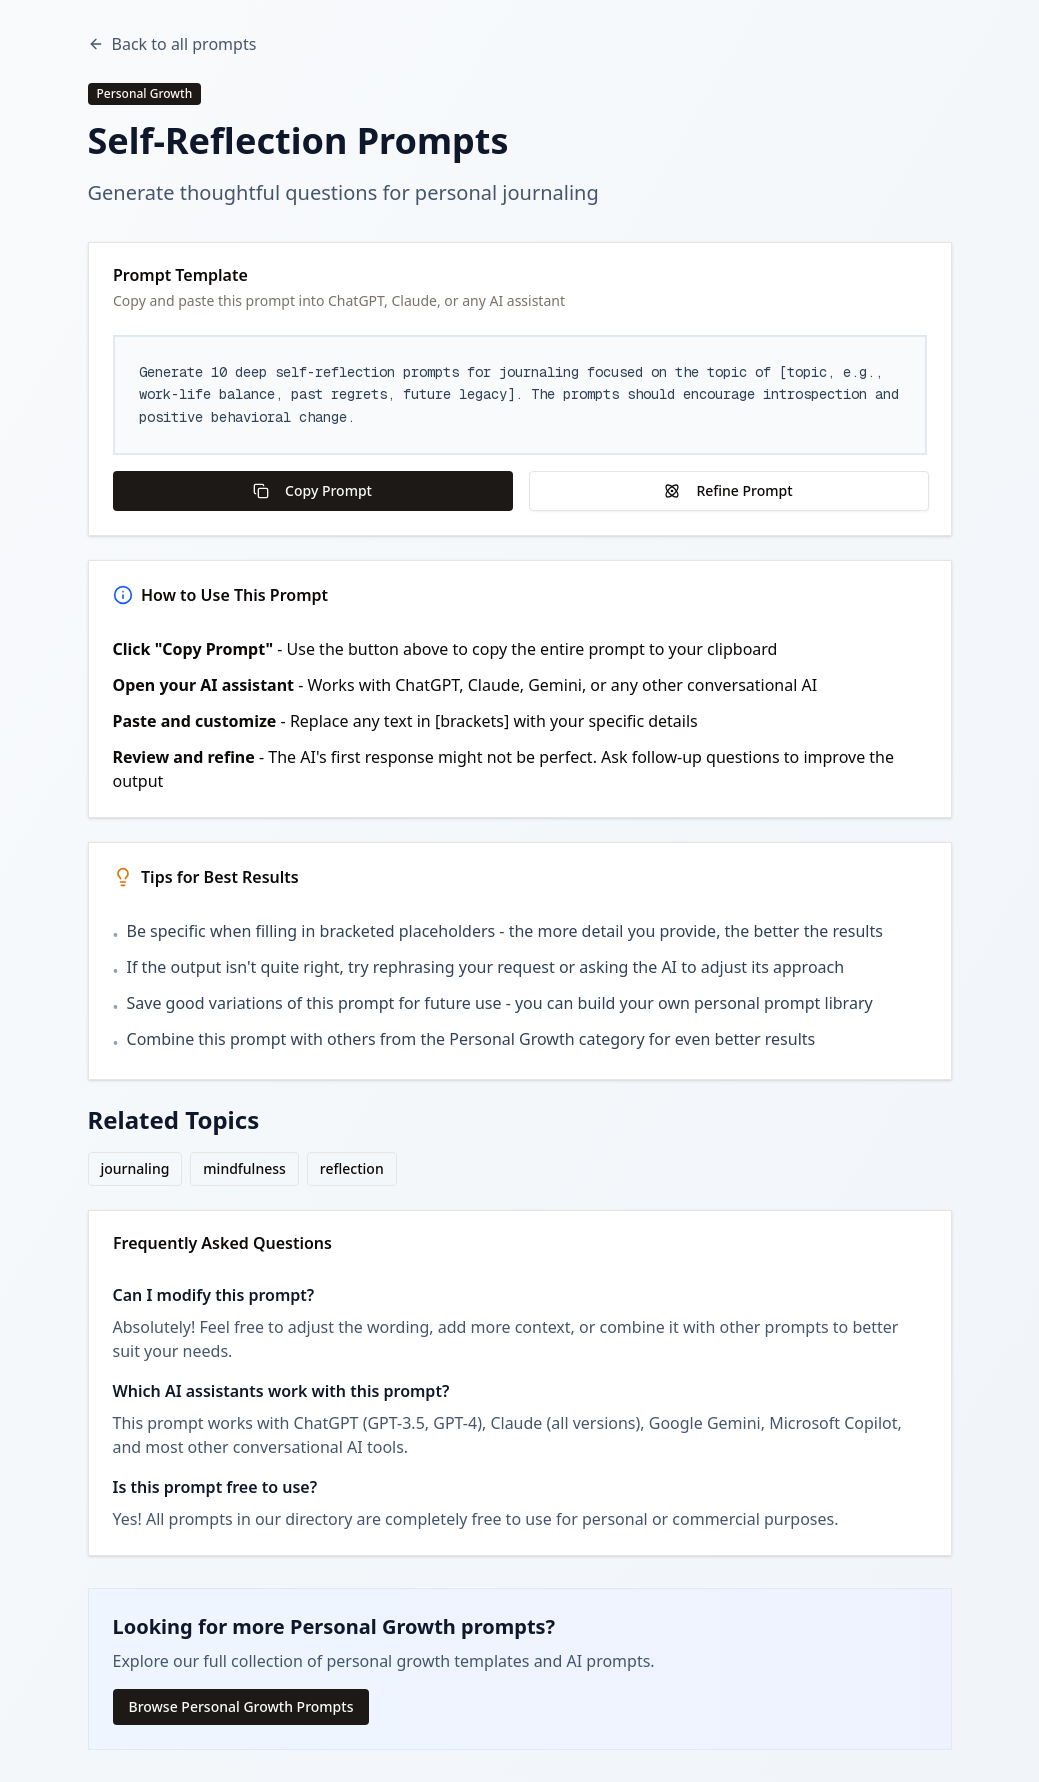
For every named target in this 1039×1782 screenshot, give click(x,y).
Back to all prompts (172, 44)
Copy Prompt (312, 490)
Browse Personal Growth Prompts (241, 1706)
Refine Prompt (728, 490)
